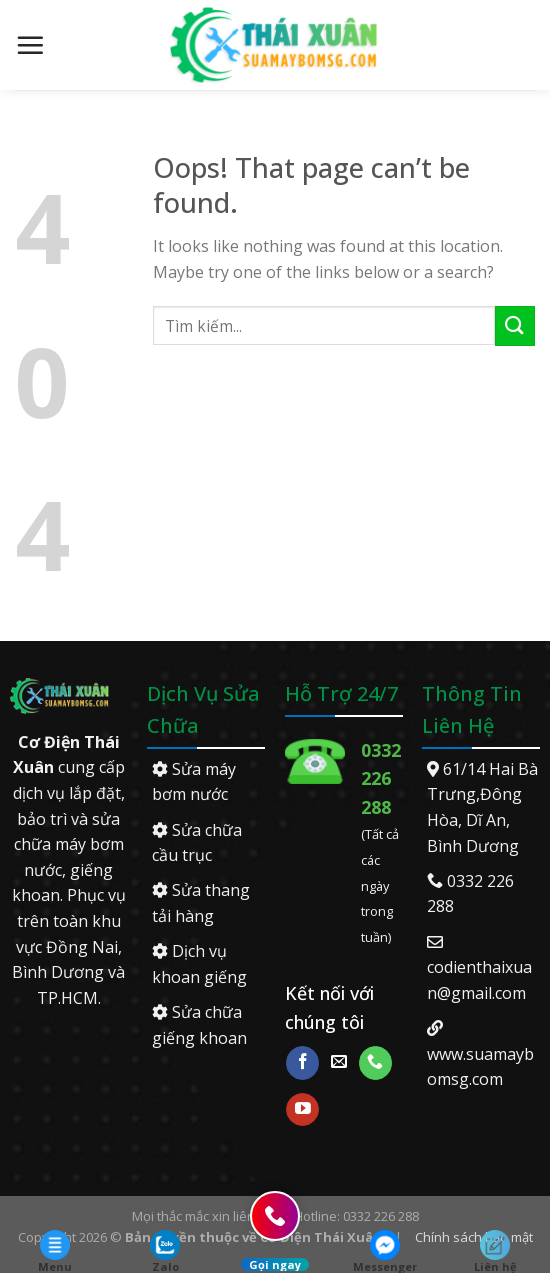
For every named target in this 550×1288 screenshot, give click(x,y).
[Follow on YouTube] (302, 1110)
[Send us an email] (339, 1063)
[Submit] (515, 325)
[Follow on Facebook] (302, 1063)
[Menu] (30, 45)
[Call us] (375, 1063)
